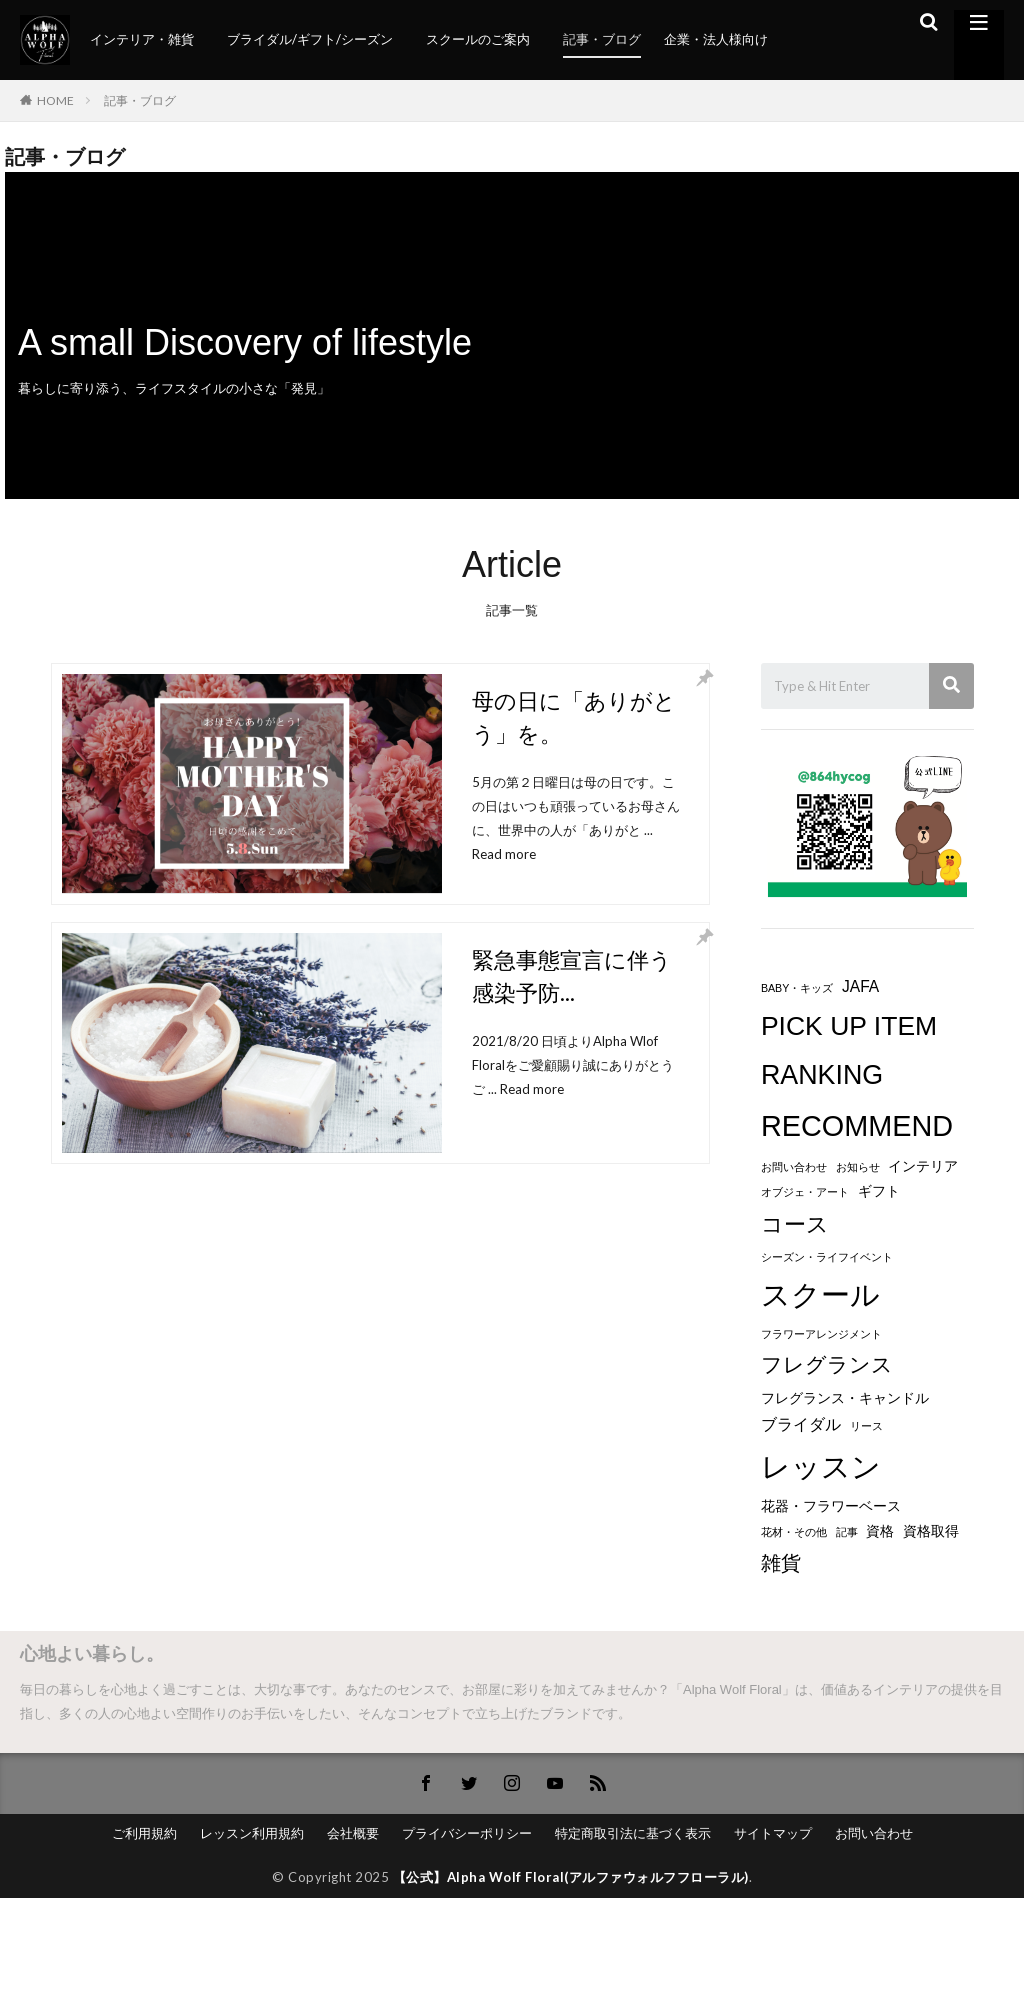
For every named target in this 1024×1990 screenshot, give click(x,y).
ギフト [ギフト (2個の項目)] (879, 1191)
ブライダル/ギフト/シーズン (310, 39)
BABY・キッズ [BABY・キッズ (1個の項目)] (797, 988)
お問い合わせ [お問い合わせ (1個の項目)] (794, 1167)
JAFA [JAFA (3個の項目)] (860, 986)
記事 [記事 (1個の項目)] (847, 1532)
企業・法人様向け (716, 39)
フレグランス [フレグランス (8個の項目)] (827, 1365)
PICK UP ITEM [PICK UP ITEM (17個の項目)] (849, 1026)
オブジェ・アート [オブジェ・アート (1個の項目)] (805, 1192)
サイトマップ (773, 1833)
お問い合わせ (874, 1833)
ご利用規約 (144, 1833)
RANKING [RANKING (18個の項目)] (822, 1075)
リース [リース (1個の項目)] (866, 1426)
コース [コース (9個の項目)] (795, 1224)
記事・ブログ (602, 39)
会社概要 (353, 1833)
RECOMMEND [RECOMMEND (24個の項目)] (857, 1126)
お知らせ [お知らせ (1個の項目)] (858, 1167)
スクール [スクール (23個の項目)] (820, 1295)
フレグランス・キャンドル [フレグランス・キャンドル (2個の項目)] (845, 1398)
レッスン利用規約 (252, 1833)
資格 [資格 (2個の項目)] (880, 1531)
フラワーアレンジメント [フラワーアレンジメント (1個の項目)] (821, 1334)
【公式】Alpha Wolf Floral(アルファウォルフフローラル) (571, 1877)
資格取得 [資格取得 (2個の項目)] (931, 1531)
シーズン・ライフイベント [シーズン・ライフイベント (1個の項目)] (827, 1257)
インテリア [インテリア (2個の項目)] (923, 1166)
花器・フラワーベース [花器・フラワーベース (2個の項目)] (831, 1506)
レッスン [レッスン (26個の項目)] (821, 1466)
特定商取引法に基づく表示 (633, 1833)
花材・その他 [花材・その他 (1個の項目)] (794, 1532)
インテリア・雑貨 (142, 39)
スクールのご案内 (478, 39)
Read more (504, 854)
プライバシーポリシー (467, 1833)
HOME (55, 100)
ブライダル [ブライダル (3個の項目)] (801, 1424)
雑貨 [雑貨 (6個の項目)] (781, 1563)
